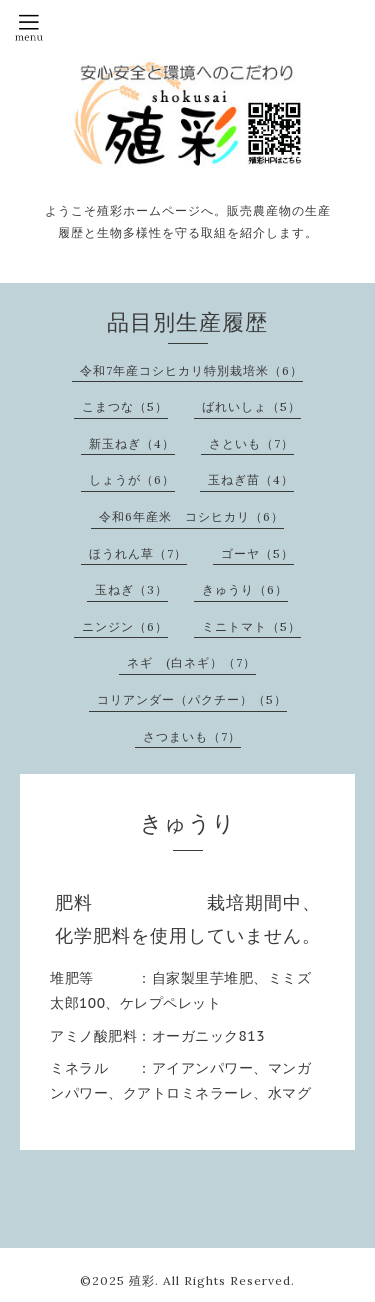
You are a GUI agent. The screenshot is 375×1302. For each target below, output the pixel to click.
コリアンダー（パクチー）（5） (192, 699)
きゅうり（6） (245, 589)
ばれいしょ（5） (251, 406)
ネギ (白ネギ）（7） (191, 662)
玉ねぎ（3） (131, 589)
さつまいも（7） (192, 736)
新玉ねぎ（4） (132, 443)
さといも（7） (251, 443)
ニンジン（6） (125, 626)
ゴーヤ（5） (257, 553)
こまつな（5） (125, 406)
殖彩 (142, 1280)
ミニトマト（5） (251, 626)
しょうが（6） (132, 479)
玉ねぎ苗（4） (251, 479)
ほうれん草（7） (138, 553)
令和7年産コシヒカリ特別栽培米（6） (191, 370)
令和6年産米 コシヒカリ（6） (191, 516)
